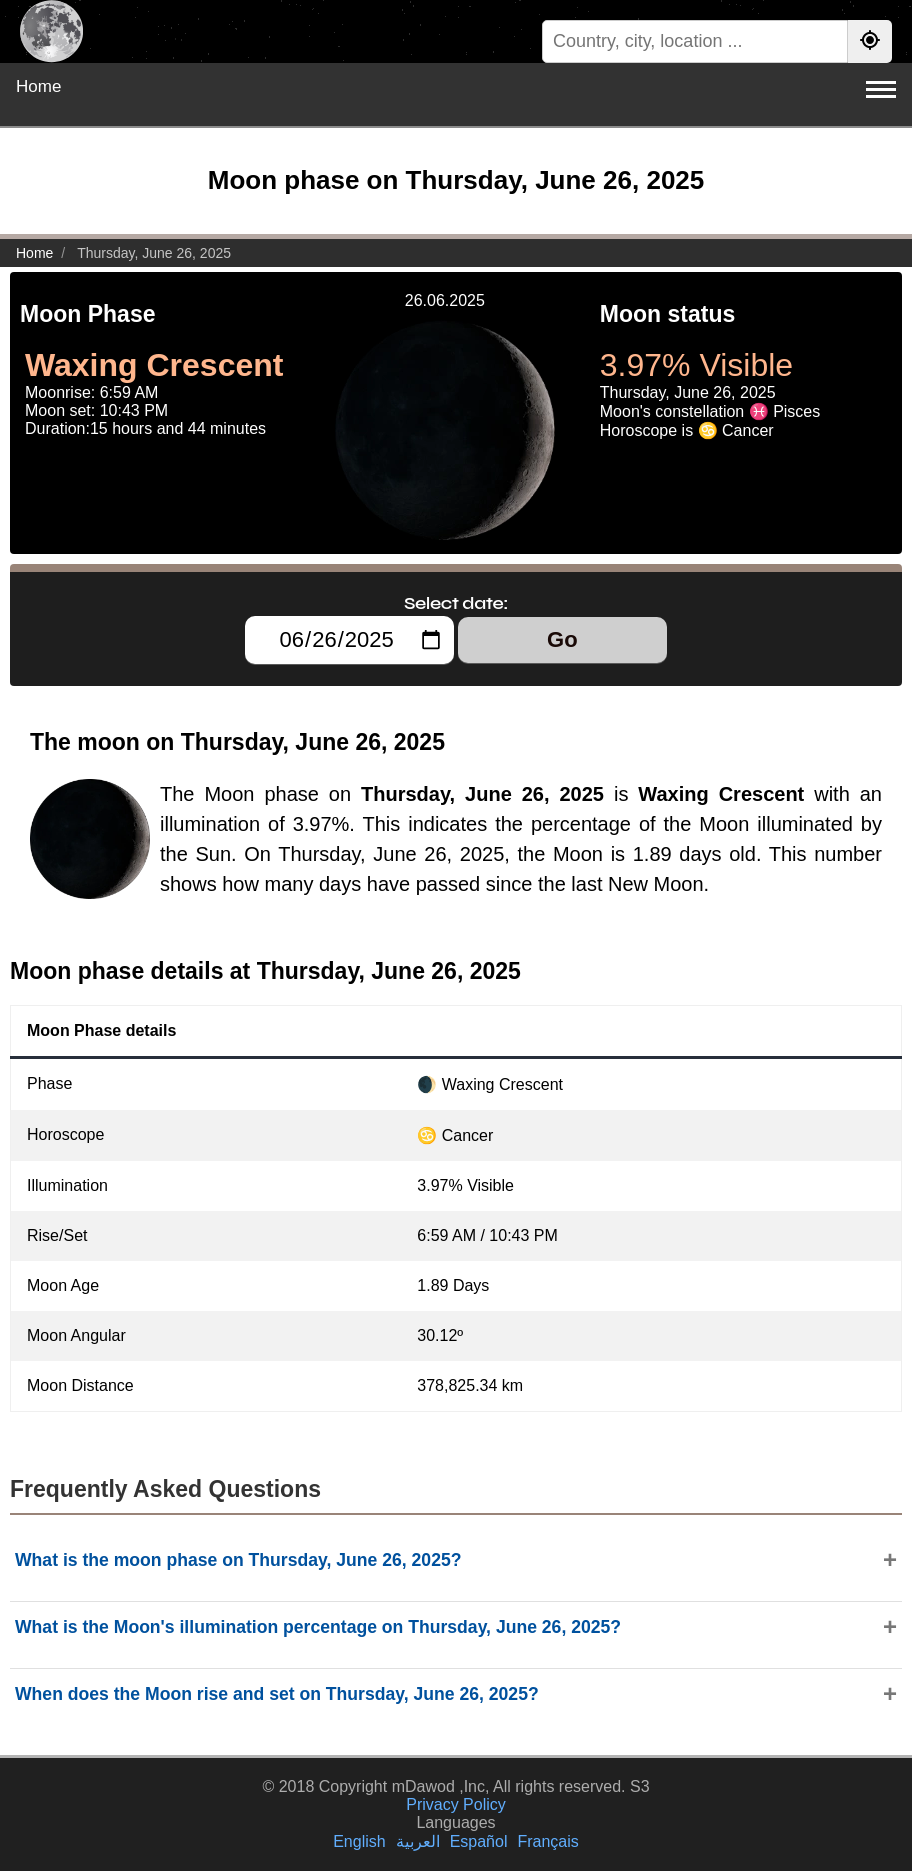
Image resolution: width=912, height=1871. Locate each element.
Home (38, 86)
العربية (418, 1841)
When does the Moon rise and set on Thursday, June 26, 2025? (277, 1694)
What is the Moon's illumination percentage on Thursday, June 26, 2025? (318, 1627)
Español (479, 1841)
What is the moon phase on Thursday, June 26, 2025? (238, 1560)
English (359, 1841)
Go (562, 639)
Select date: (456, 603)
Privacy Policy (456, 1804)
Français (547, 1841)
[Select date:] (349, 640)
